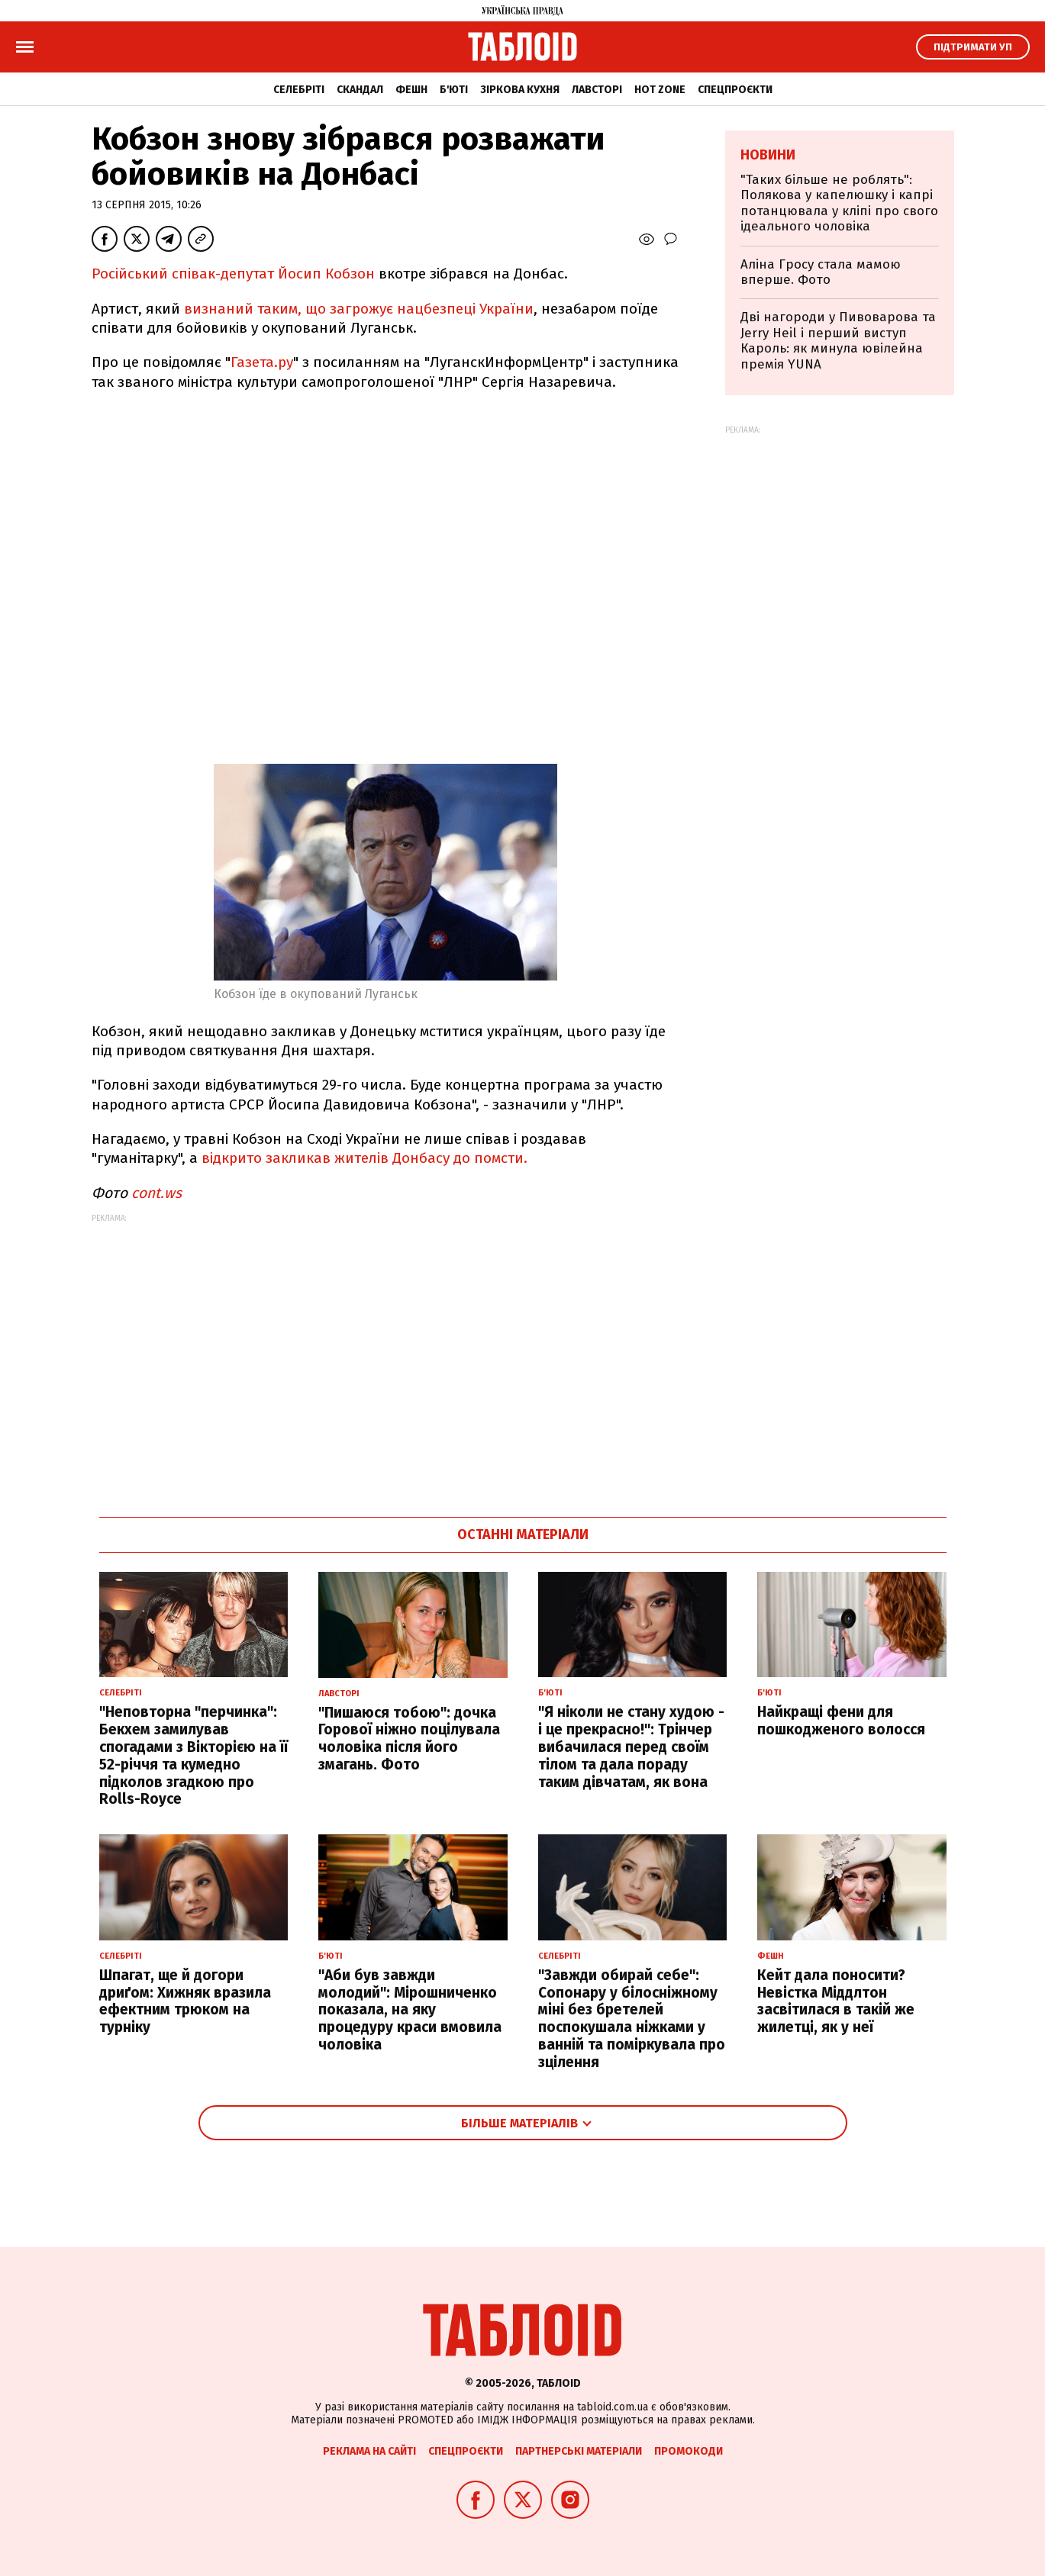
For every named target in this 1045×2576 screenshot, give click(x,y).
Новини (767, 155)
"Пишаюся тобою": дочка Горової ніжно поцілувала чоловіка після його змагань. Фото (409, 1738)
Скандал (360, 89)
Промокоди (688, 2451)
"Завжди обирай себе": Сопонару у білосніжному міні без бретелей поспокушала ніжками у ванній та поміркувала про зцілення (631, 2018)
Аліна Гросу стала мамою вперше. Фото (820, 272)
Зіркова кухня (520, 89)
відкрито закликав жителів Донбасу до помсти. (364, 1158)
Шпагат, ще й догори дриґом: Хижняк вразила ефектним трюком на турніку (185, 2001)
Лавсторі (597, 89)
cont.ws (156, 1193)
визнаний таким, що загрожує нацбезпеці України (357, 308)
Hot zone (659, 89)
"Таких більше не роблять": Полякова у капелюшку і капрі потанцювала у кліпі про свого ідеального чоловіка (839, 203)
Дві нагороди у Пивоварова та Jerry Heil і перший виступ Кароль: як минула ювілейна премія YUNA (838, 340)
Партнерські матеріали (578, 2451)
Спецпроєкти (735, 89)
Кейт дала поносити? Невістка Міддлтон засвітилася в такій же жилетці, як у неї (835, 2001)
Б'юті (454, 89)
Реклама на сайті (369, 2451)
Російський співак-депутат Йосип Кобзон (233, 273)
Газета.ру (262, 362)
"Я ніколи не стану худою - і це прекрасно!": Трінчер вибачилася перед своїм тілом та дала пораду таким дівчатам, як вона (631, 1746)
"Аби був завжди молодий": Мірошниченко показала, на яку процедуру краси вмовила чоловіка (410, 2009)
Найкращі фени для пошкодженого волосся (841, 1720)
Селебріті (298, 89)
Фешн (411, 89)
